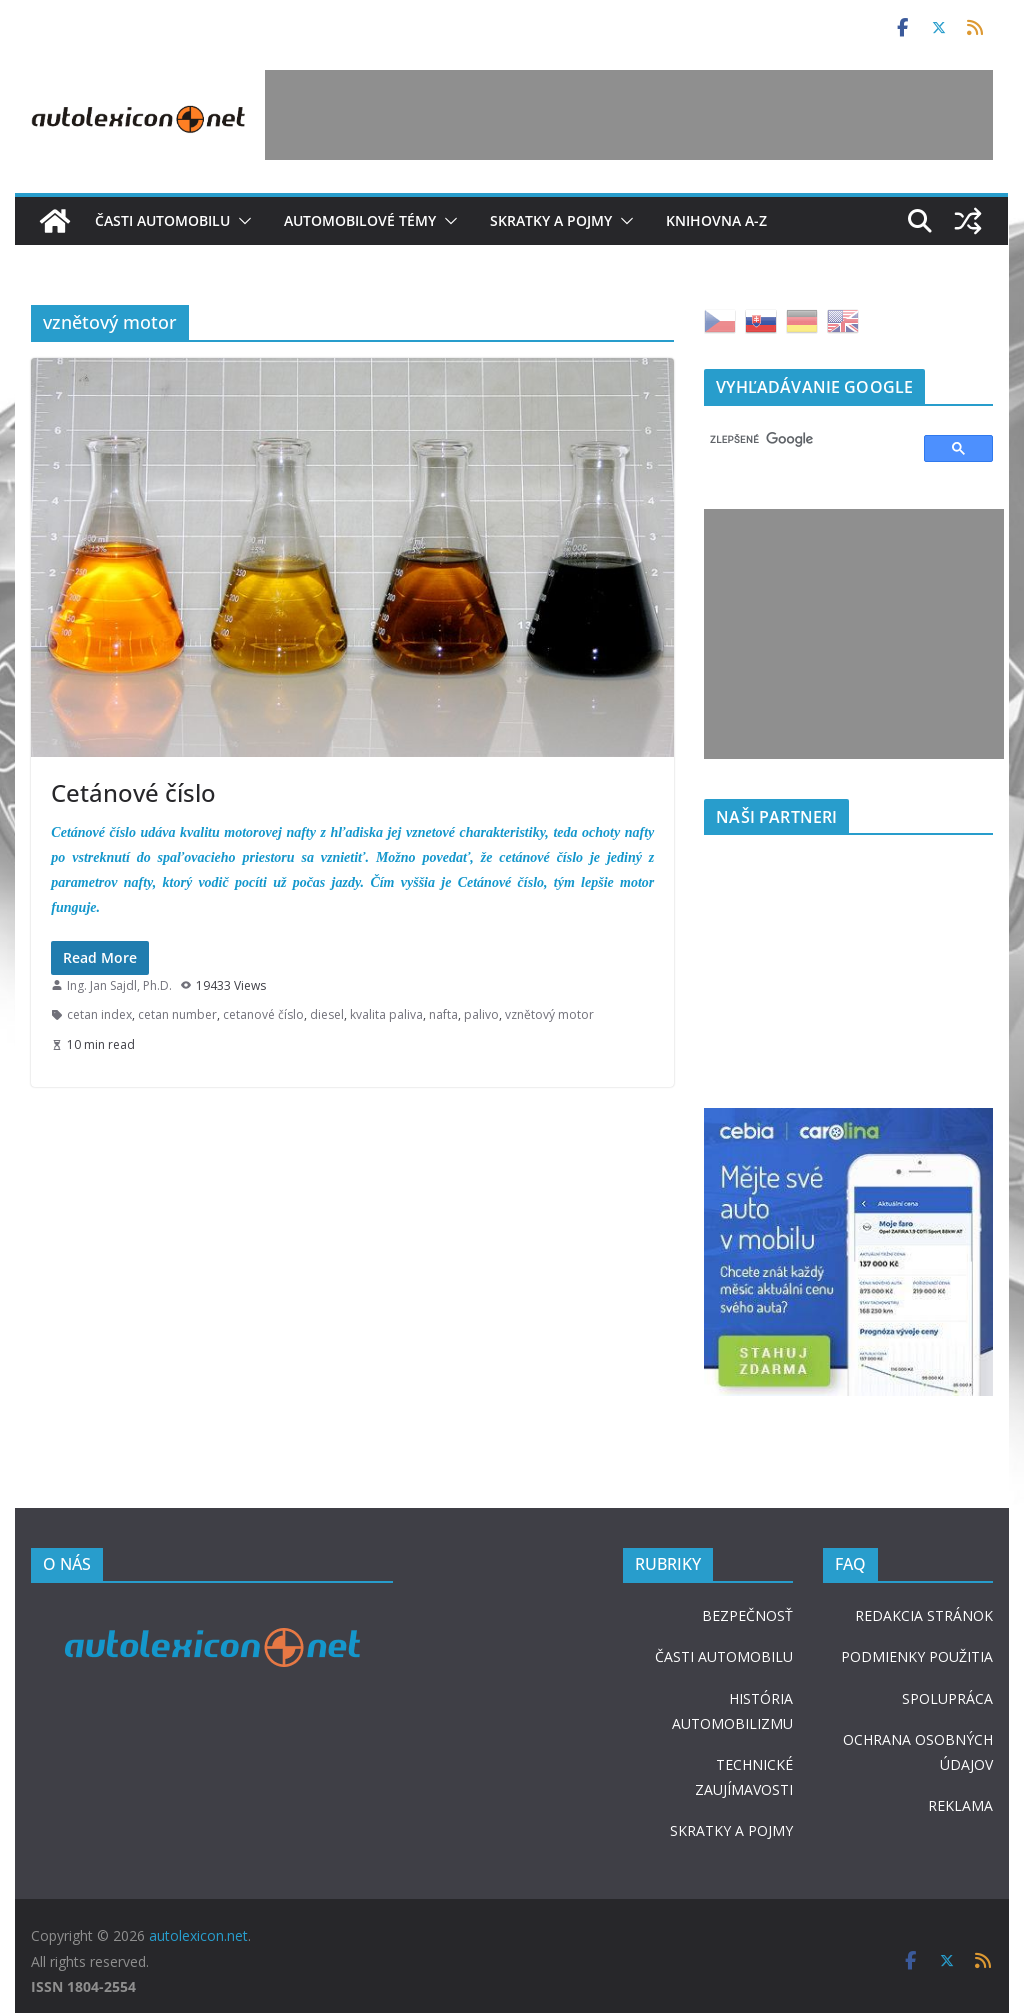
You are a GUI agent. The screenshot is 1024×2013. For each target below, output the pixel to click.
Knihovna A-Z (716, 220)
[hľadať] (804, 440)
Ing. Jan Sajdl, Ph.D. (119, 985)
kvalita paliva (386, 1014)
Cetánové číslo (133, 792)
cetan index (99, 1014)
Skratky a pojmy (551, 220)
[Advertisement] (629, 115)
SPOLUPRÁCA (947, 1698)
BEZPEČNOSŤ (747, 1615)
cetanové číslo (263, 1014)
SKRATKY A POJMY (731, 1830)
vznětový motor (549, 1014)
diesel (327, 1014)
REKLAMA (960, 1805)
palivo (481, 1014)
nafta (443, 1014)
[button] (241, 221)
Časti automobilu (162, 220)
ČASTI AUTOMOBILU (724, 1656)
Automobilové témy (360, 220)
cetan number (177, 1014)
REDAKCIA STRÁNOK (924, 1615)
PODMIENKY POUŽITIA (917, 1656)
